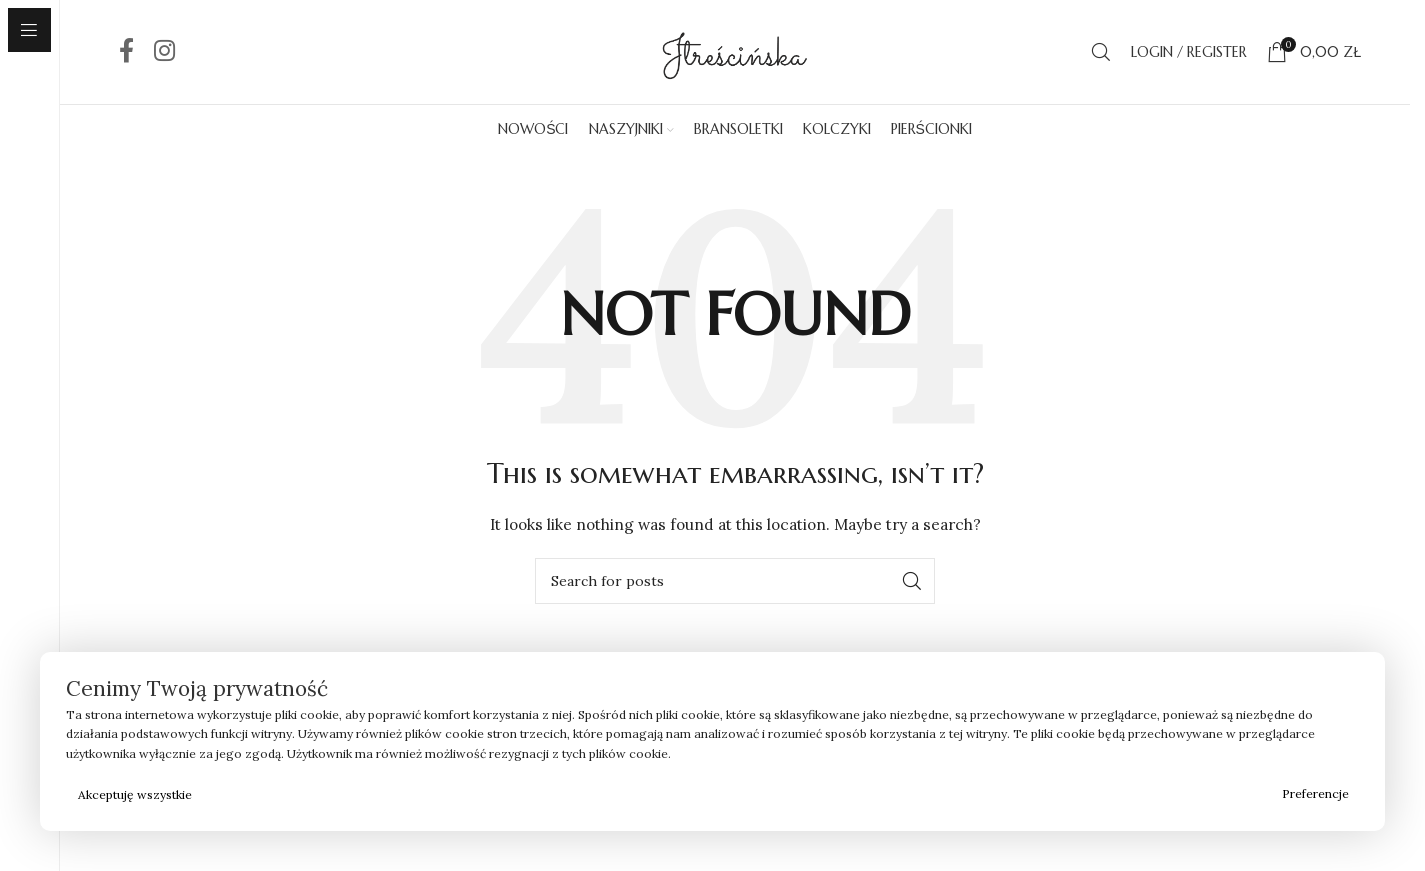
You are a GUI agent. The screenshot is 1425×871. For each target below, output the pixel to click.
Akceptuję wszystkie (135, 794)
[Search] (1101, 52)
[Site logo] (734, 51)
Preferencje (1315, 793)
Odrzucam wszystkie (738, 794)
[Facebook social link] (126, 52)
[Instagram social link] (164, 52)
